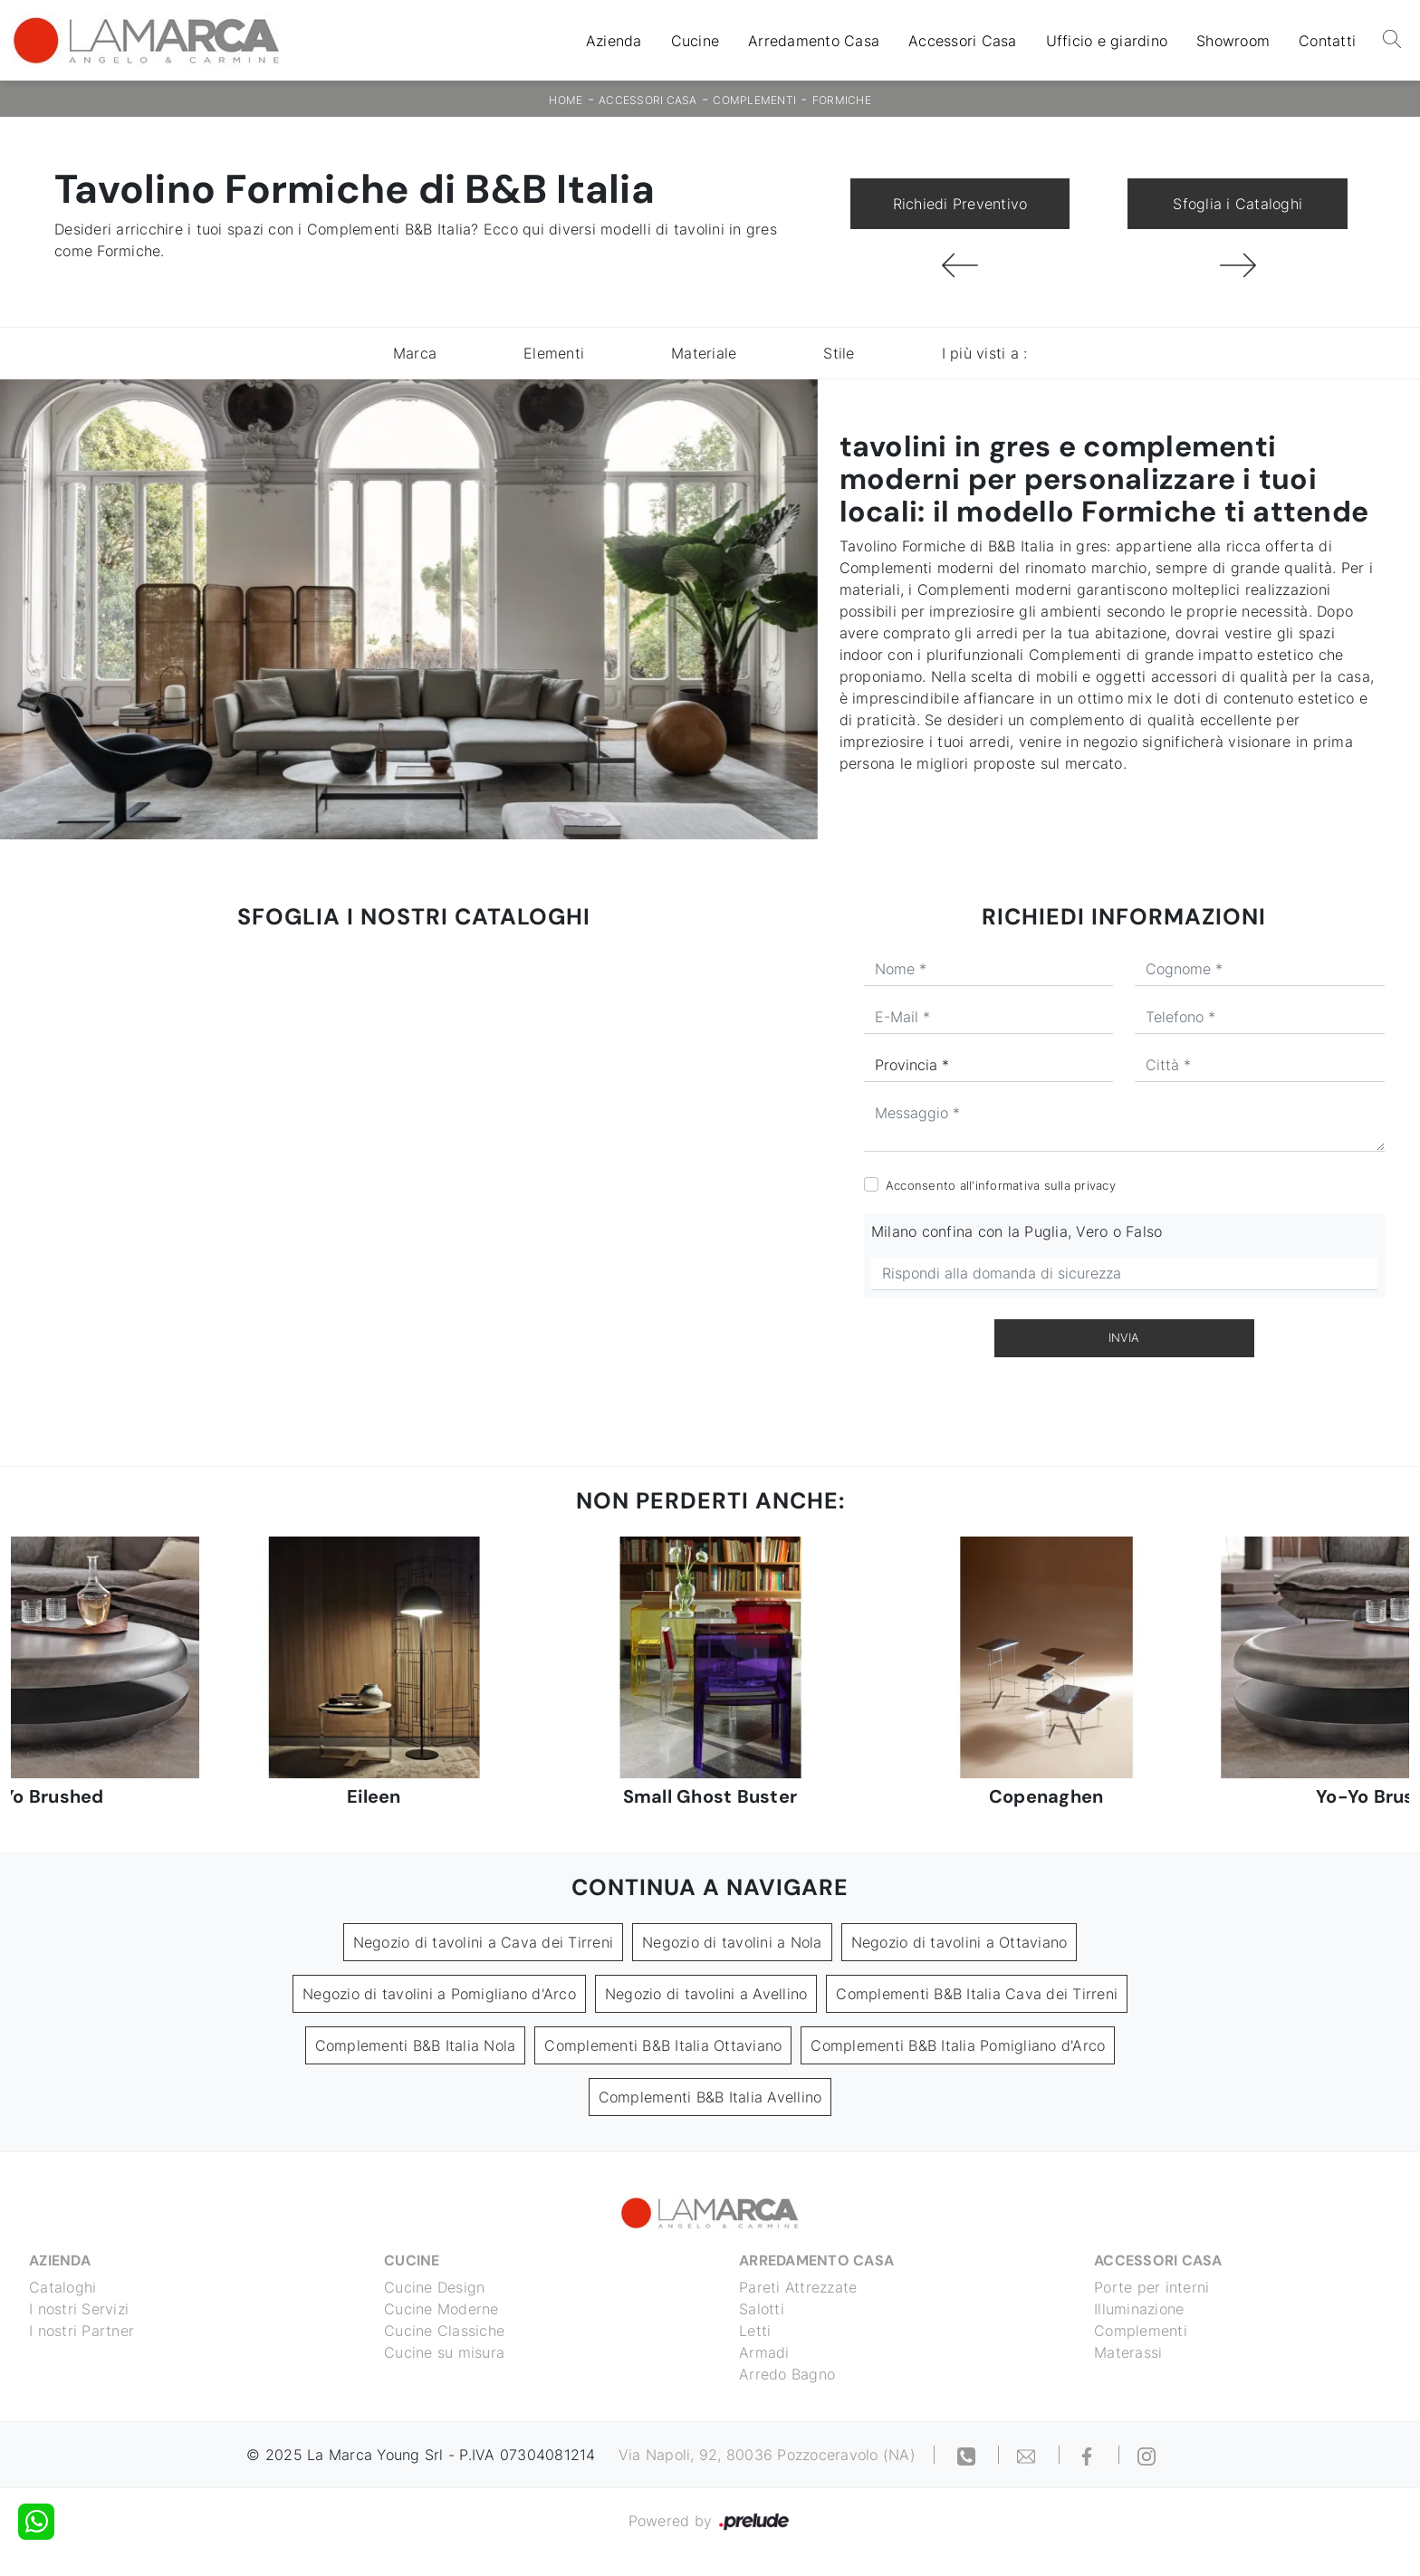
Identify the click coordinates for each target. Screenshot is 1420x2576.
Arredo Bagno (787, 2374)
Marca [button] (415, 353)
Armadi (764, 2352)
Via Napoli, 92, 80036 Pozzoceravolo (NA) (767, 2455)
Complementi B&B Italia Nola (415, 2045)
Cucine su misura (444, 2352)
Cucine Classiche (444, 2331)
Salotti (761, 2309)
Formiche (841, 100)
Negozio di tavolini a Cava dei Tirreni (483, 1942)
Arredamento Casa (813, 41)
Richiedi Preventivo (960, 204)
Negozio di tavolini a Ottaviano (959, 1942)
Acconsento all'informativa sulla (1001, 1185)
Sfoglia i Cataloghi (1237, 204)
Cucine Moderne (441, 2309)
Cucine (695, 41)
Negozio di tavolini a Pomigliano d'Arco (439, 1994)
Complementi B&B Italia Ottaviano (663, 2045)
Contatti (1327, 41)
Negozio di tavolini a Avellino (706, 1994)
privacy (1095, 1185)
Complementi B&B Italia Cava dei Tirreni (977, 1994)
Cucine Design (434, 2287)
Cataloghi (62, 2287)
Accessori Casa (962, 41)
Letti (755, 2331)
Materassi (1128, 2352)
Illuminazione (1139, 2309)
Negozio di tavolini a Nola (732, 1942)
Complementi (754, 100)
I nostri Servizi (79, 2309)
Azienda (614, 41)
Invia (1123, 1337)
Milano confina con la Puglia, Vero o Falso (1017, 1231)
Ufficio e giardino (1107, 41)
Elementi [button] (553, 353)
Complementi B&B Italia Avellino (710, 2097)
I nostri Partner (81, 2331)
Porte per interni (1151, 2287)
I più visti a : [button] (985, 353)
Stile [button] (838, 353)
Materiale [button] (703, 353)
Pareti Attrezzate (798, 2287)
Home (565, 100)
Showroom (1233, 41)
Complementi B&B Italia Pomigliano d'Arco (958, 2045)
